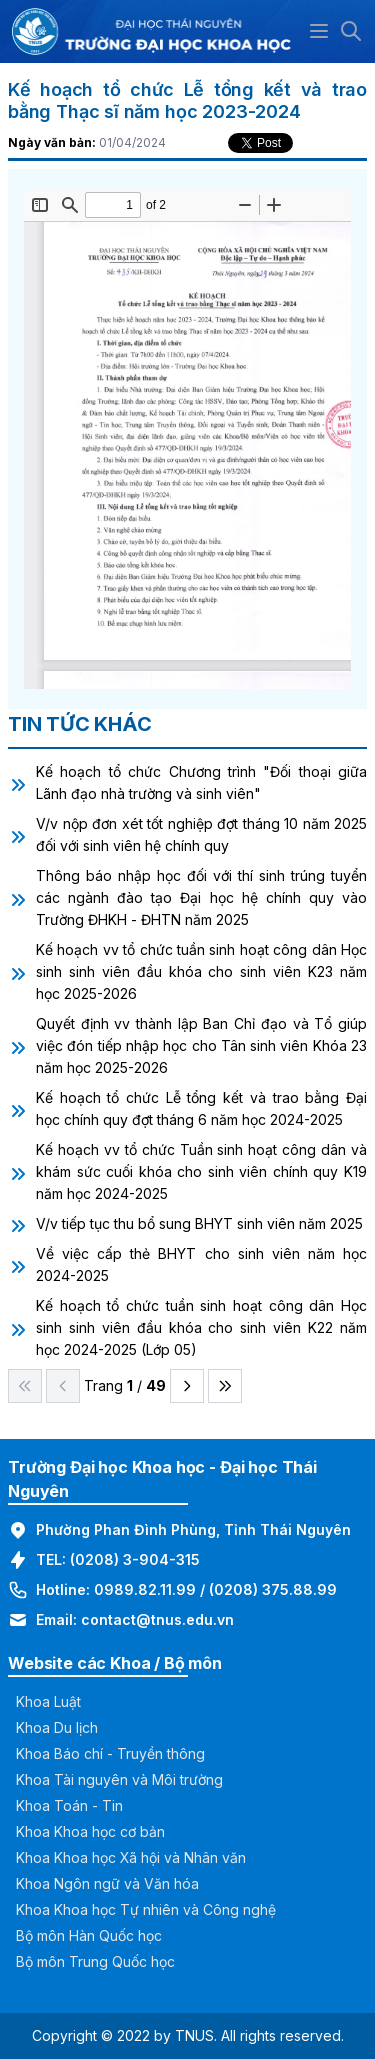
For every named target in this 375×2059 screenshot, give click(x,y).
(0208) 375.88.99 (273, 1589)
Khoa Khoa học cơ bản (90, 1831)
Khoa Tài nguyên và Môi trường (119, 1779)
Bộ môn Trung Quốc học (95, 1961)
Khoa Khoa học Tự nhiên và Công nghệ (146, 1909)
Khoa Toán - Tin (69, 1805)
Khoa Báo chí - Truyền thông (110, 1753)
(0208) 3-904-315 (135, 1559)
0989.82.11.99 (145, 1589)
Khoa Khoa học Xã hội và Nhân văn (131, 1857)
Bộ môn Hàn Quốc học (89, 1935)
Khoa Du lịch (57, 1727)
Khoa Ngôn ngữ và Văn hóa (107, 1883)
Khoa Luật (48, 1701)
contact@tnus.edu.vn (157, 1619)
